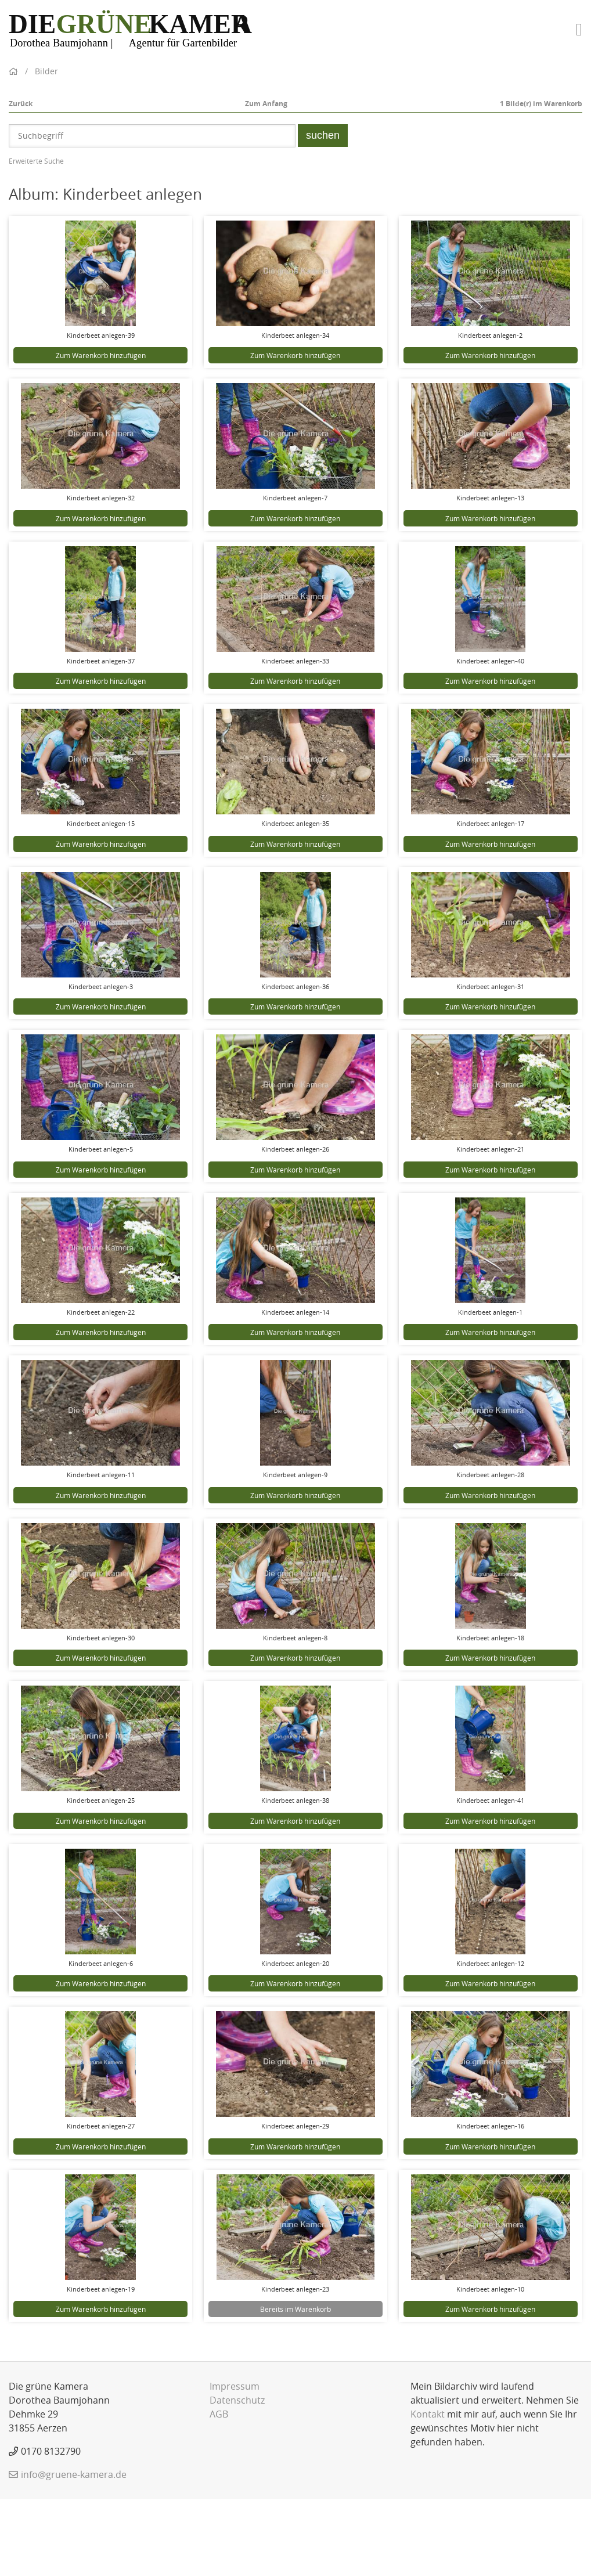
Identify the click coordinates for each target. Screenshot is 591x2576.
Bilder (46, 148)
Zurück (21, 181)
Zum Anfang (266, 181)
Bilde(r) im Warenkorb (541, 181)
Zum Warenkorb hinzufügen (101, 432)
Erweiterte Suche (36, 238)
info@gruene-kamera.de (74, 2551)
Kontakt (427, 2491)
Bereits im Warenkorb (295, 2386)
